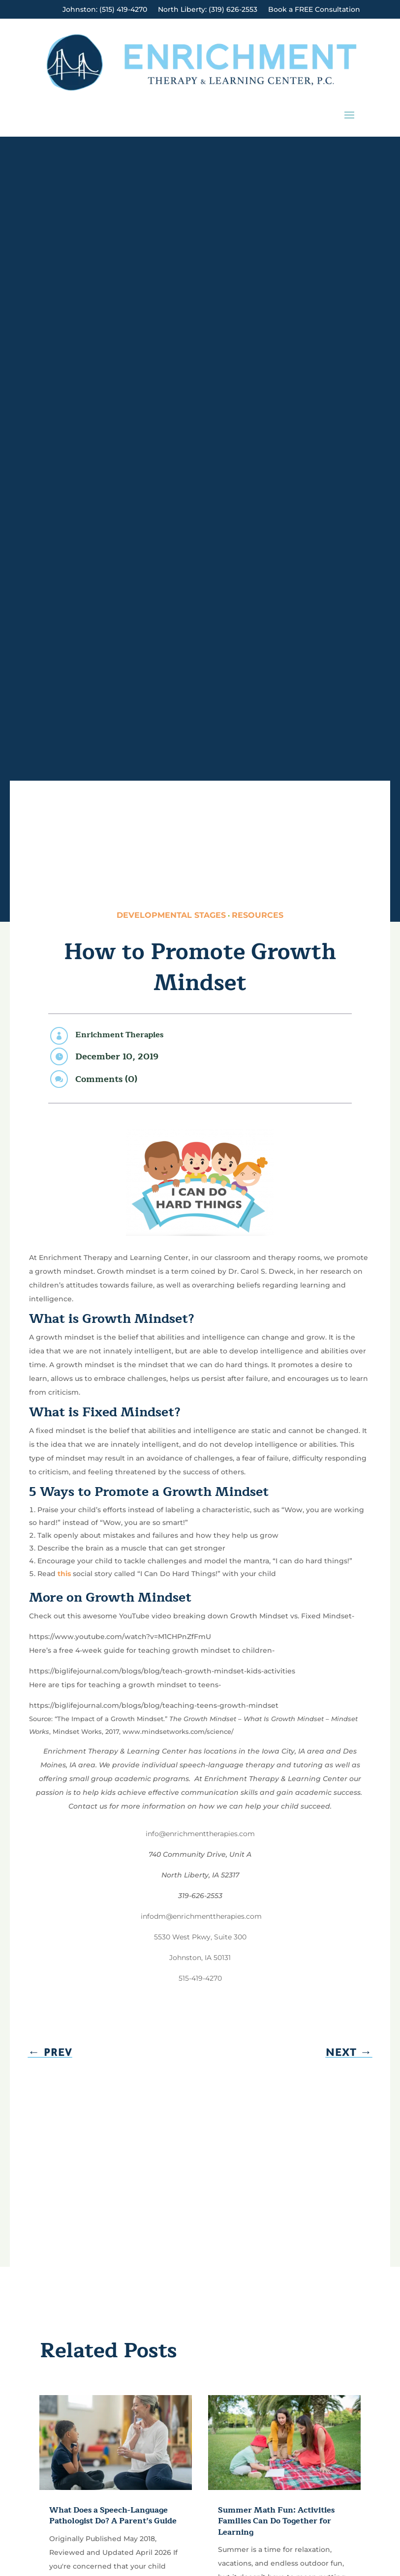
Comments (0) (106, 1079)
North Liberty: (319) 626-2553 (207, 10)
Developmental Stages (171, 915)
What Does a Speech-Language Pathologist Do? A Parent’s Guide (113, 2515)
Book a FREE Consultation (314, 10)
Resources (257, 915)
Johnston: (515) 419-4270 (104, 10)
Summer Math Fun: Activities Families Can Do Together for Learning (276, 2521)
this (64, 1573)
